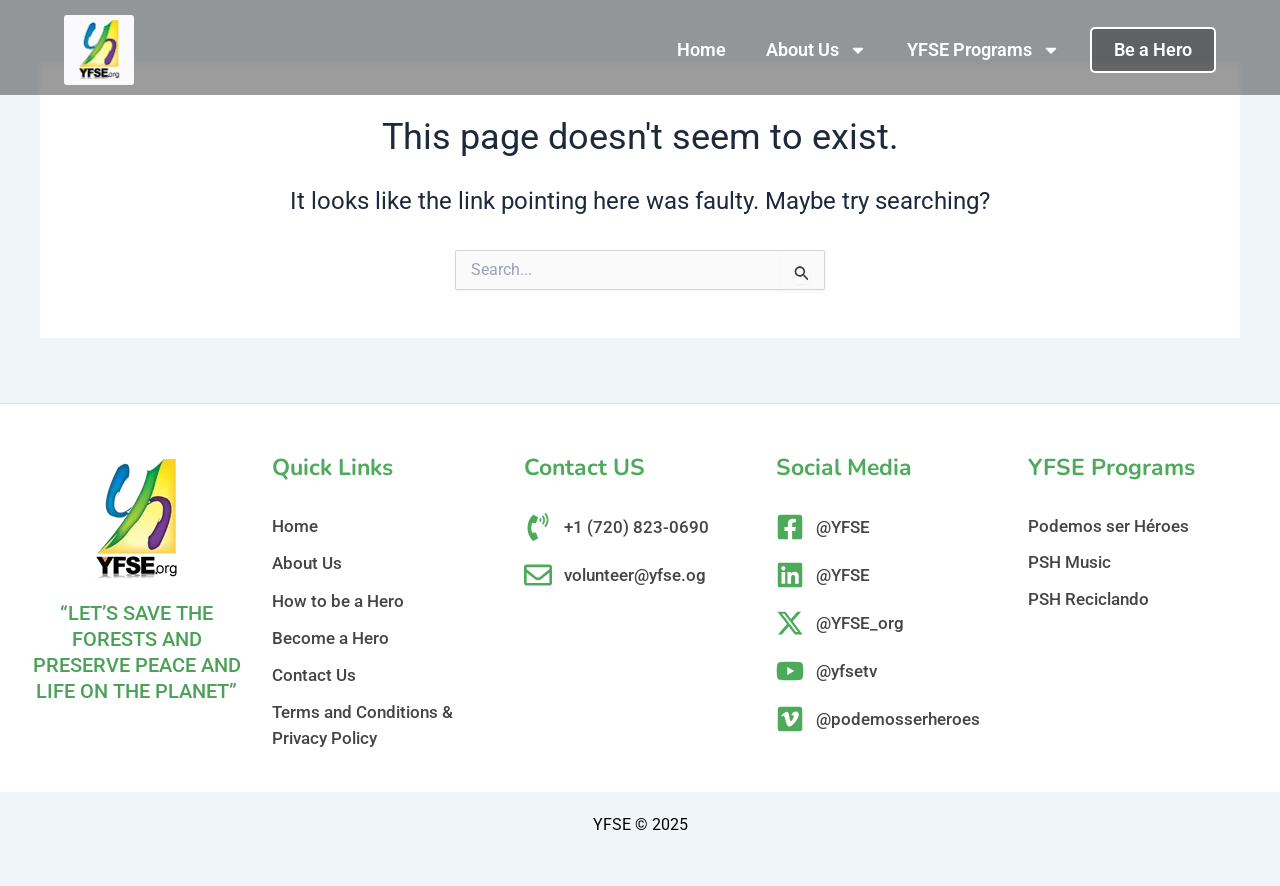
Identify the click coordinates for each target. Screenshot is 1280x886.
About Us (816, 50)
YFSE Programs (983, 50)
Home (701, 49)
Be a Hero (1153, 49)
